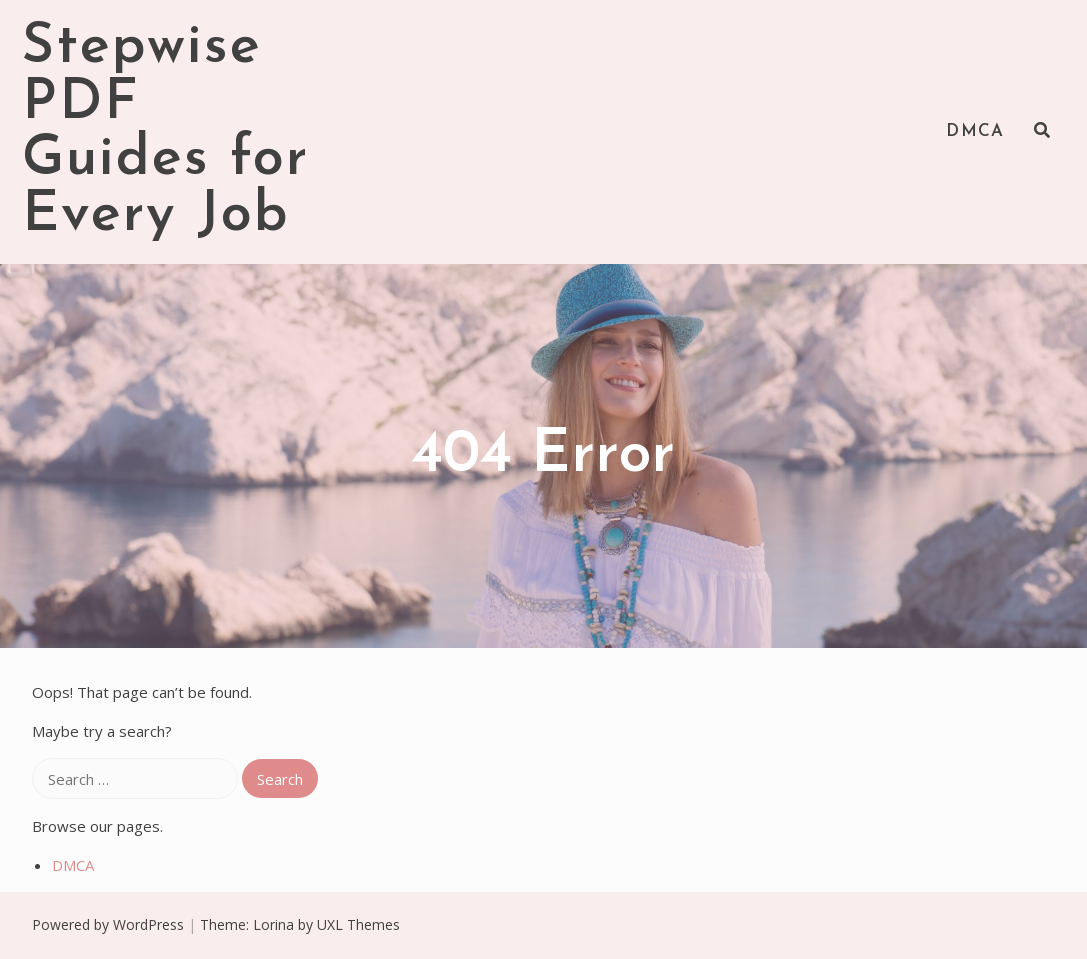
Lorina (273, 924)
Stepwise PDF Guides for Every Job (165, 132)
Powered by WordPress (108, 924)
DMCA (975, 131)
